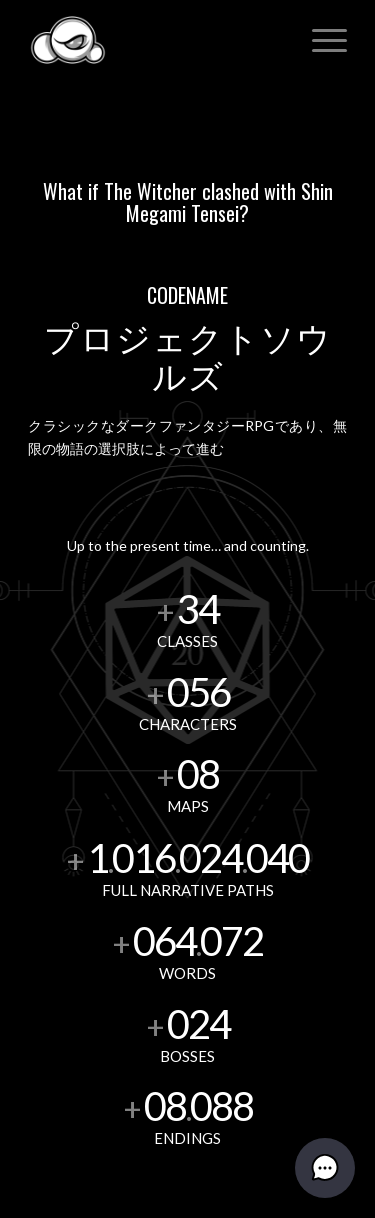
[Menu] (319, 40)
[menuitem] (319, 40)
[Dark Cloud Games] (155, 40)
